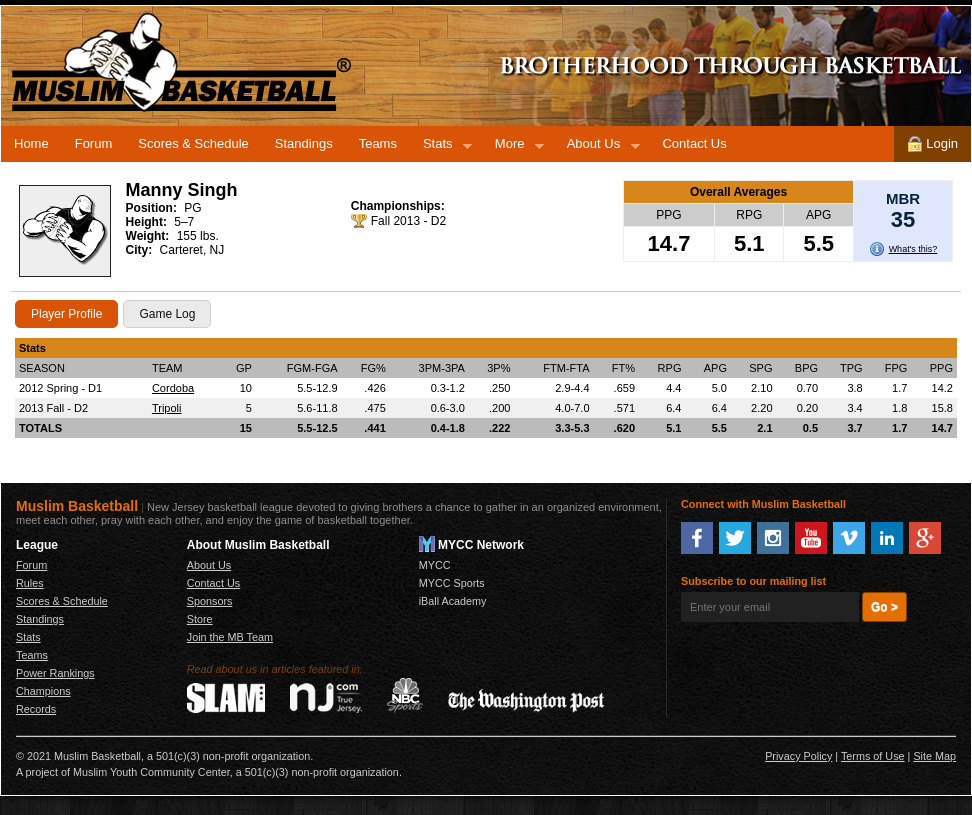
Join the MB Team (230, 637)
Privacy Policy (798, 756)
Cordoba (173, 388)
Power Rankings (55, 673)
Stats (441, 147)
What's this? (913, 249)
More (513, 147)
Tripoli (167, 408)
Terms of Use (873, 756)
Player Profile (66, 314)
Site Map (934, 756)
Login (932, 144)
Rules (30, 583)
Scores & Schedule (193, 143)
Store (200, 619)
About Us (597, 147)
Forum (94, 143)
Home (31, 143)
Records (36, 709)
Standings (304, 143)
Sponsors (210, 601)
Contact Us (694, 143)
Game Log (167, 314)
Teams (378, 143)
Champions (43, 691)
